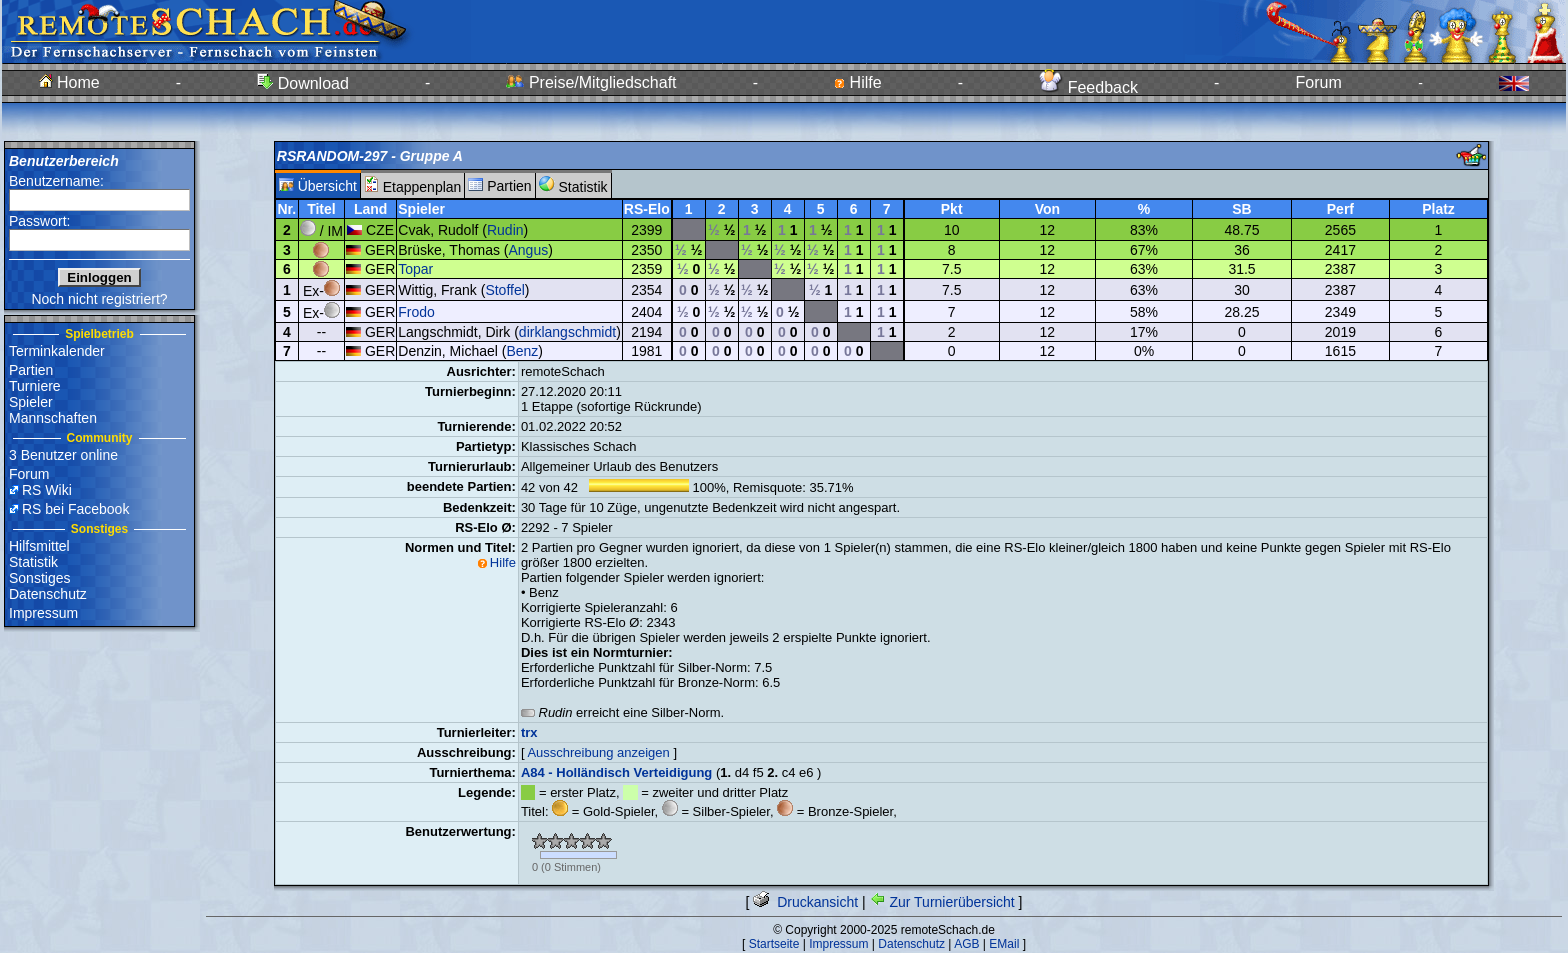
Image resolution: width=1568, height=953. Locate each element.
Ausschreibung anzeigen (598, 752)
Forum (1319, 82)
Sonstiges (39, 578)
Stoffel (504, 290)
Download (303, 83)
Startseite (774, 944)
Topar (415, 269)
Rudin (505, 230)
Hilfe (857, 82)
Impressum (43, 613)
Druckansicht (805, 902)
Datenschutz (48, 594)
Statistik (33, 562)
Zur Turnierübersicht (942, 902)
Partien (31, 370)
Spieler (31, 402)
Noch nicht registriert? (99, 299)
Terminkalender (57, 351)
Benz (522, 351)
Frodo (416, 312)
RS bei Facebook (75, 509)
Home (69, 82)
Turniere (35, 386)
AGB (966, 944)
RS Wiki (47, 490)
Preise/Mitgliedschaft (591, 82)
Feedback (1088, 87)
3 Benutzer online (63, 455)
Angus (529, 250)
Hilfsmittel (39, 546)
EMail (1004, 944)
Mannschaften (53, 418)
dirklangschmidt (567, 332)
